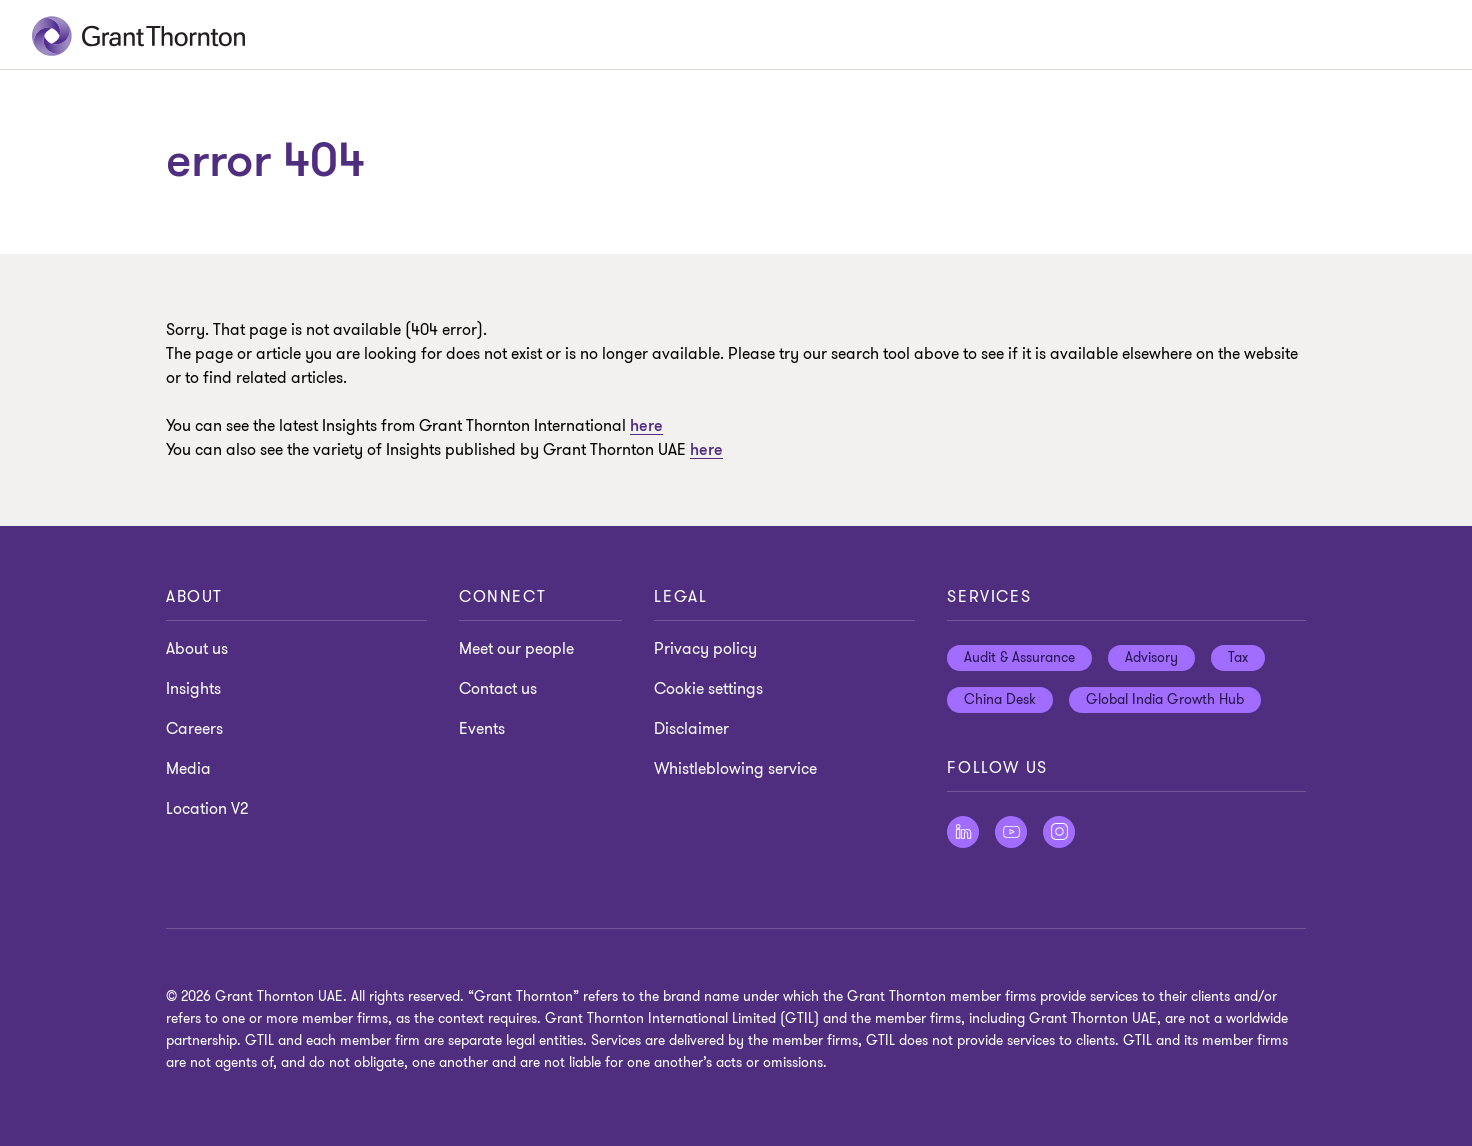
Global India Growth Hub (1165, 699)
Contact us (498, 689)
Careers (194, 729)
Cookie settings (708, 689)
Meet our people (516, 649)
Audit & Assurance (1019, 657)
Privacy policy (705, 649)
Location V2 (207, 809)
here (706, 450)
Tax (1238, 657)
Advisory (1151, 657)
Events (482, 729)
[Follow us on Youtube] (1011, 832)
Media (188, 769)
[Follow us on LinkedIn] (963, 832)
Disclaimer (691, 729)
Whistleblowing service (735, 769)
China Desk (1000, 699)
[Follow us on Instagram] (1059, 832)
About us (197, 649)
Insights (193, 689)
